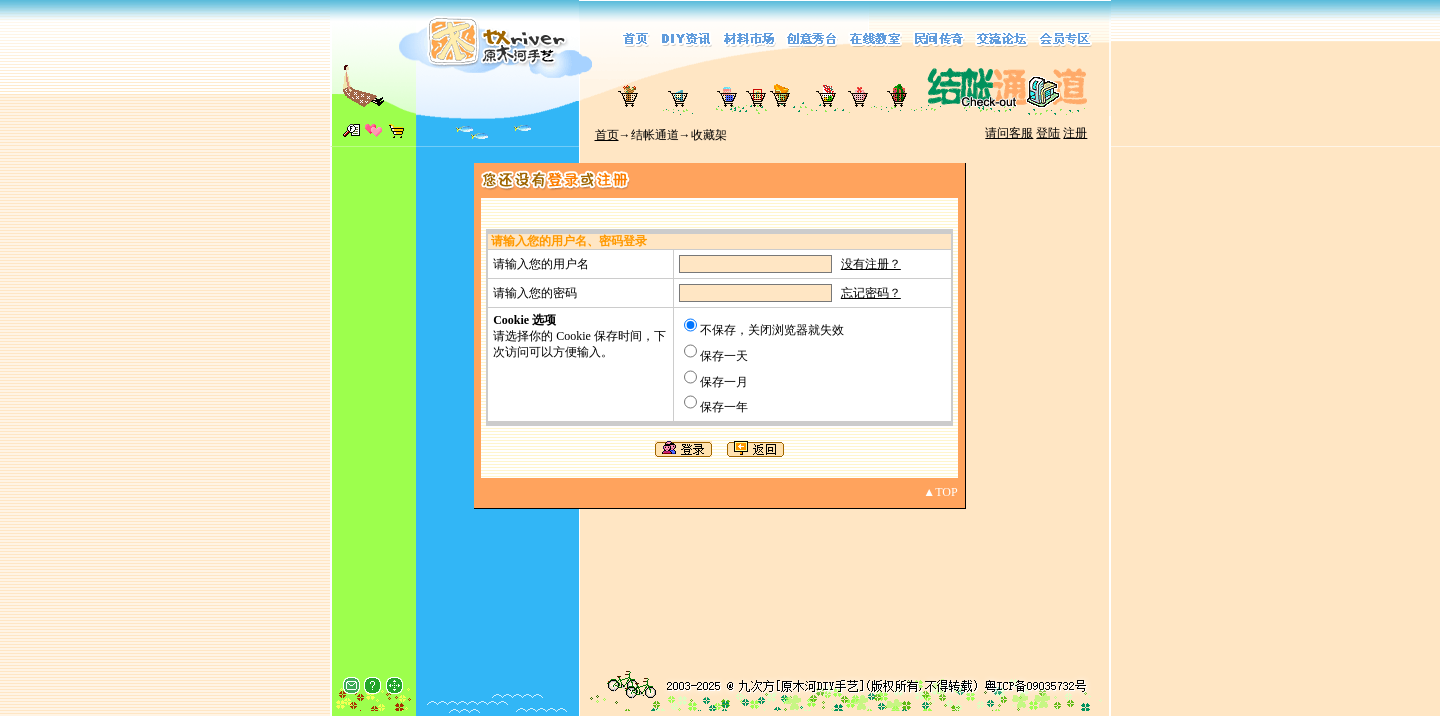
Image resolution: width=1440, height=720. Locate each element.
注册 (1075, 133)
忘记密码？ (871, 293)
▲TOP (940, 492)
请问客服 (1009, 133)
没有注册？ (871, 264)
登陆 (1048, 133)
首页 (607, 135)
